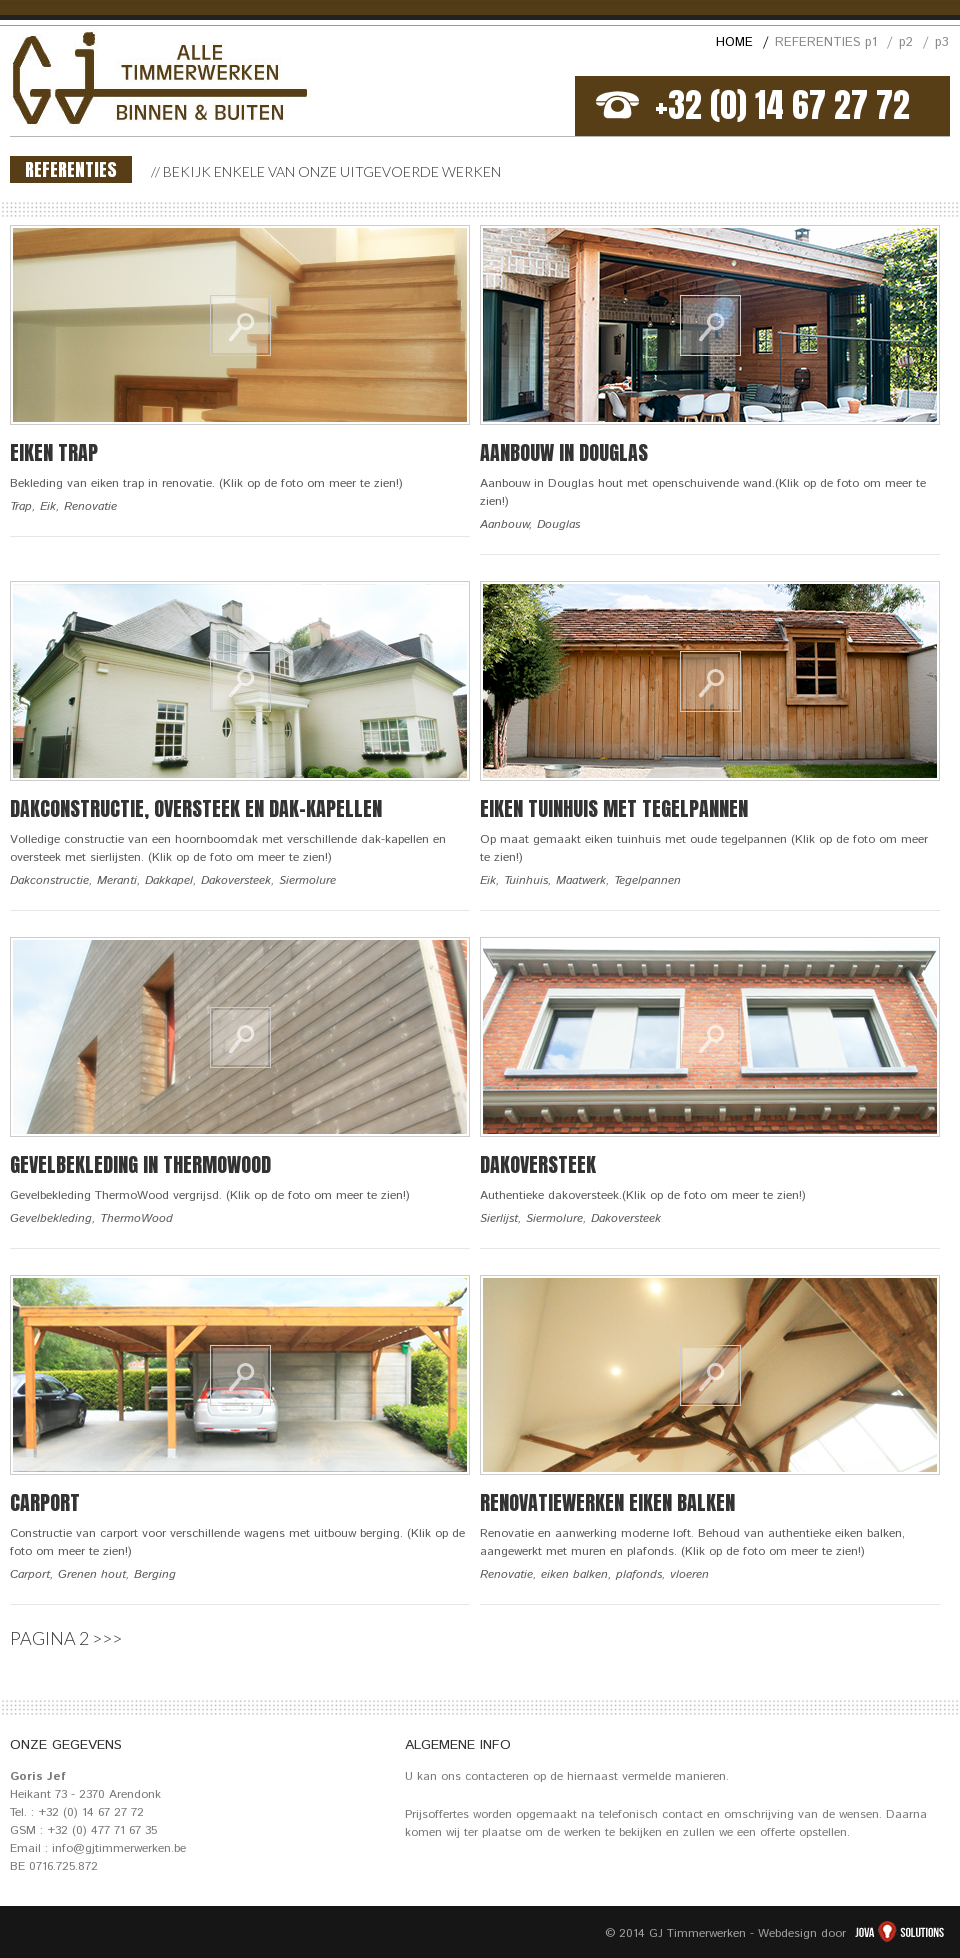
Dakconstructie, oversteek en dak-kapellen (196, 808)
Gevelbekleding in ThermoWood (140, 1164)
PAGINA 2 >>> (66, 1638)
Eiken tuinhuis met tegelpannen (614, 808)
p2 (913, 42)
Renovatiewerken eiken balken (607, 1502)
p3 (942, 42)
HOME (742, 42)
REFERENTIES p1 (833, 42)
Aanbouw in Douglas (564, 452)
